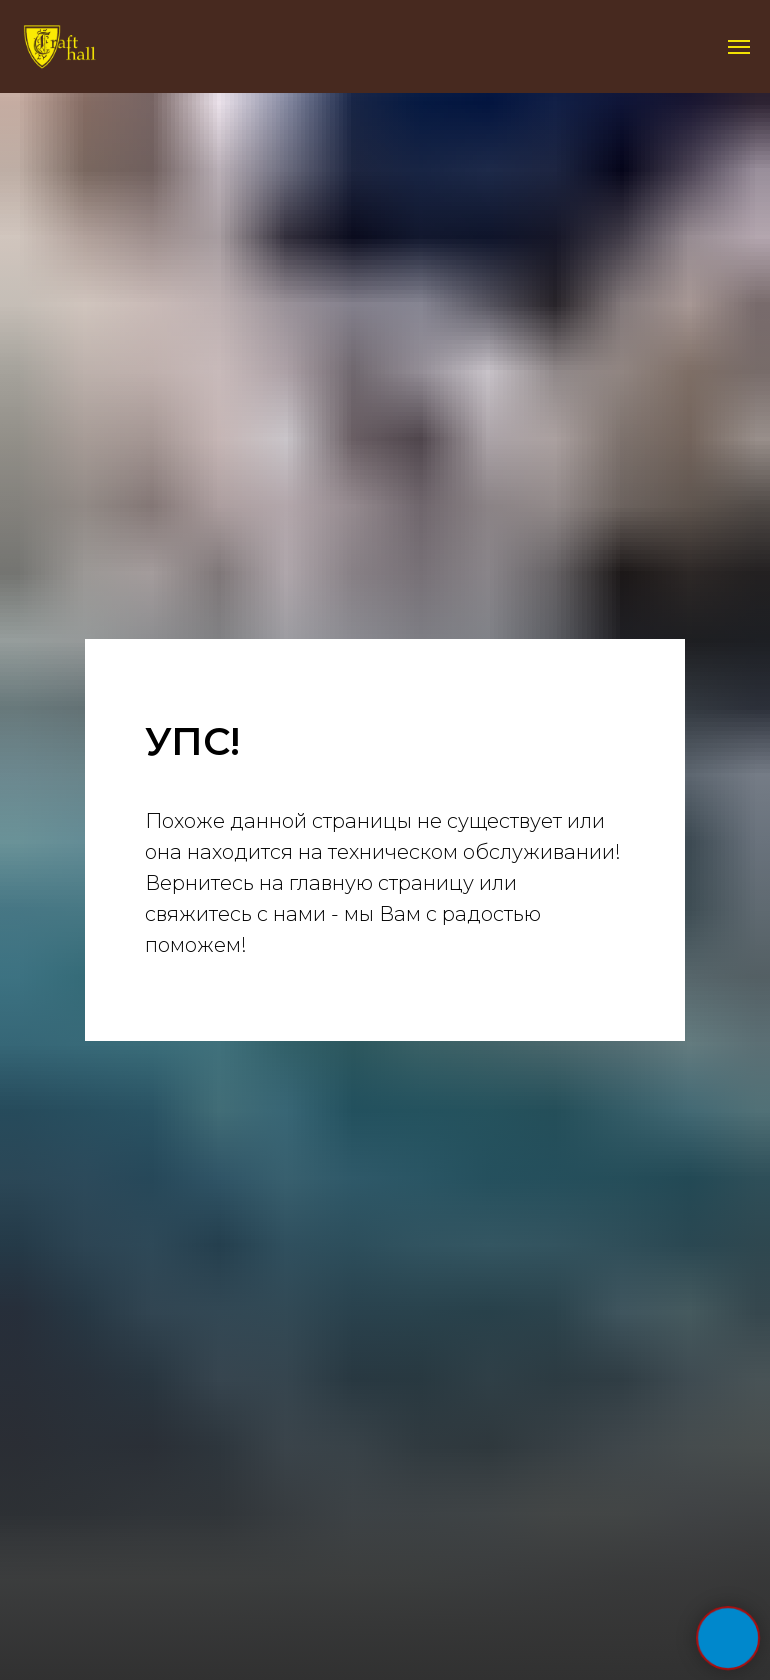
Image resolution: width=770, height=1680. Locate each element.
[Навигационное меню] (739, 47)
